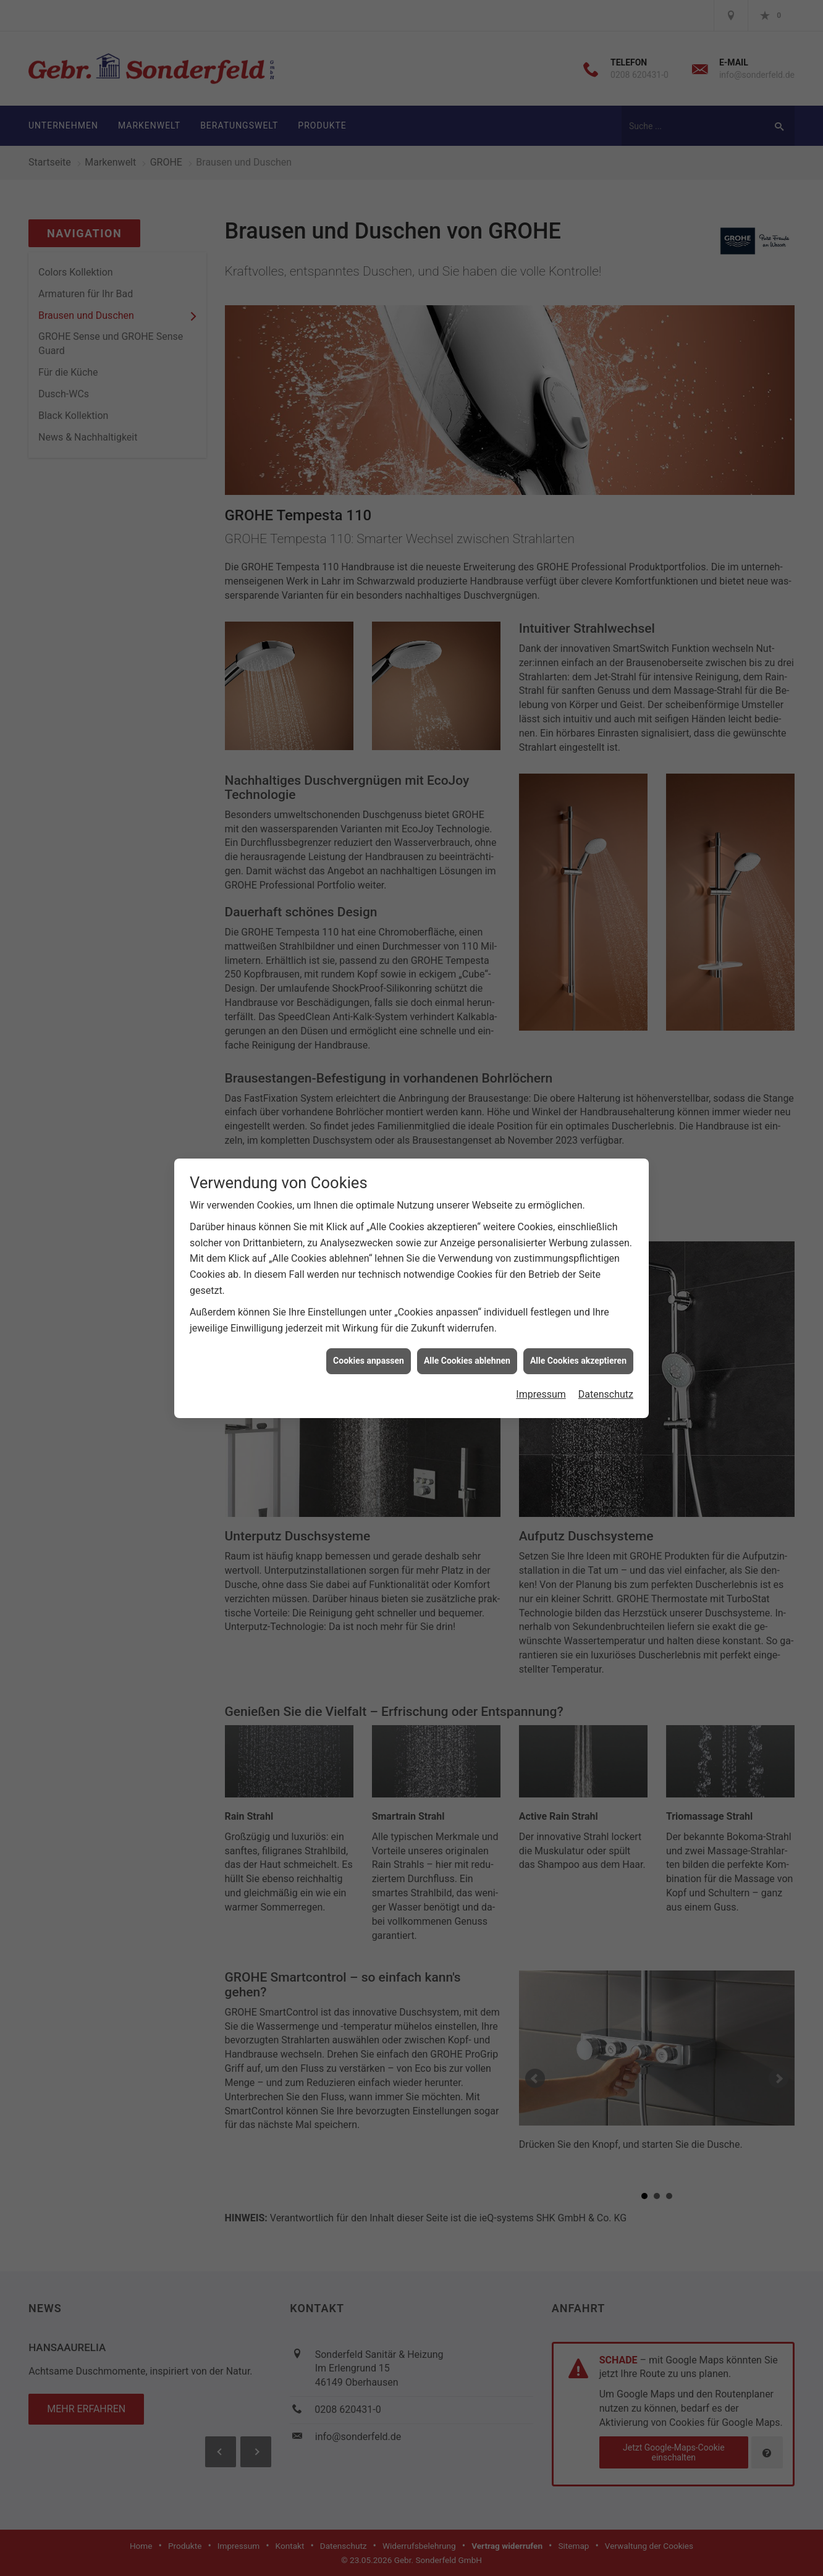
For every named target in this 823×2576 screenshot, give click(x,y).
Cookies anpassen (368, 1361)
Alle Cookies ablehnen (467, 1361)
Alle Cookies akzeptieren (578, 1361)
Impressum (541, 1394)
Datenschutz (605, 1394)
